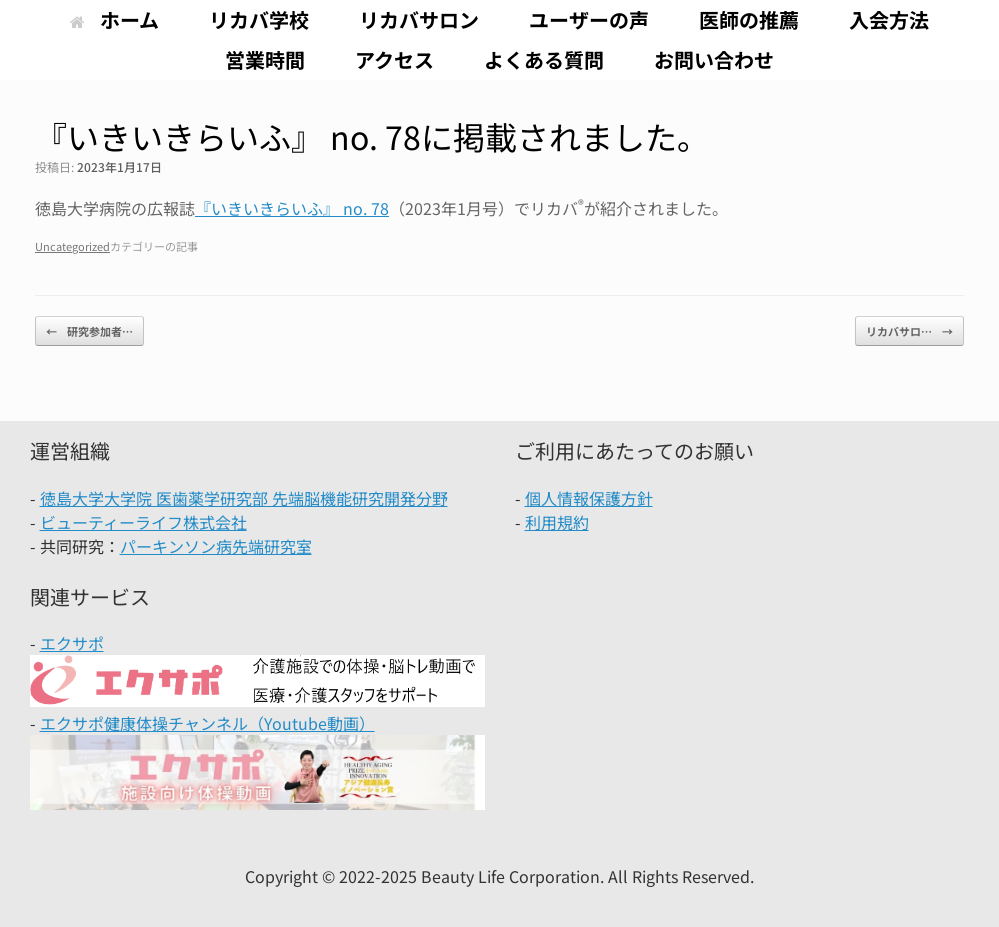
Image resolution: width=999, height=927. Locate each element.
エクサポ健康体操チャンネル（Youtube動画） (207, 723)
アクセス (394, 59)
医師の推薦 (749, 19)
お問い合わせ (714, 59)
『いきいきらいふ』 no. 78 (292, 208)
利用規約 (557, 522)
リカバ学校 (259, 19)
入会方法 (889, 19)
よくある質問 (544, 59)
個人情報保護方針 (589, 498)
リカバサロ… (909, 331)
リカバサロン (419, 19)
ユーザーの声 (589, 19)
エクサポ (72, 643)
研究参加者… (89, 331)
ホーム (114, 19)
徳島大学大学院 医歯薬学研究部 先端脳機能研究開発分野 (244, 498)
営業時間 (265, 59)
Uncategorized (72, 246)
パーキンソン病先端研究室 (216, 546)
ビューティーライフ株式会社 (143, 522)
